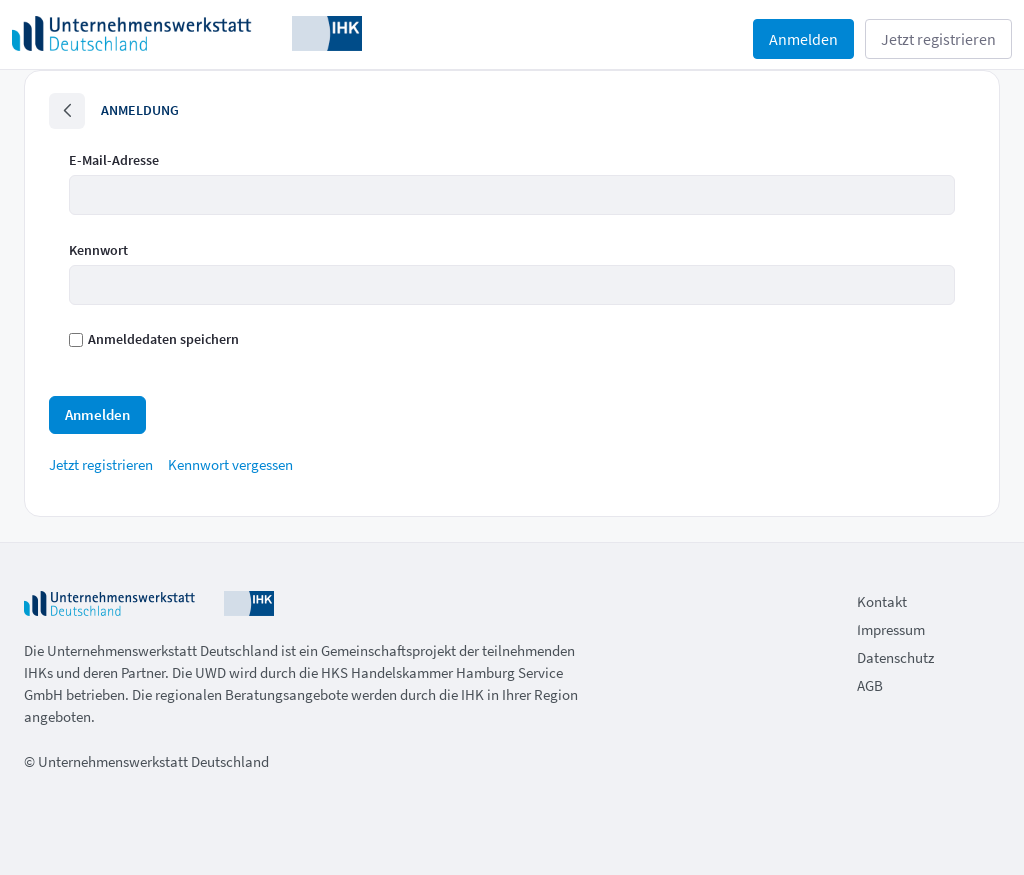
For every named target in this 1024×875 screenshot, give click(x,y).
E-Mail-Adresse (114, 160)
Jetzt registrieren (938, 39)
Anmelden (803, 39)
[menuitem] (101, 464)
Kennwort (98, 250)
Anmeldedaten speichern (154, 339)
